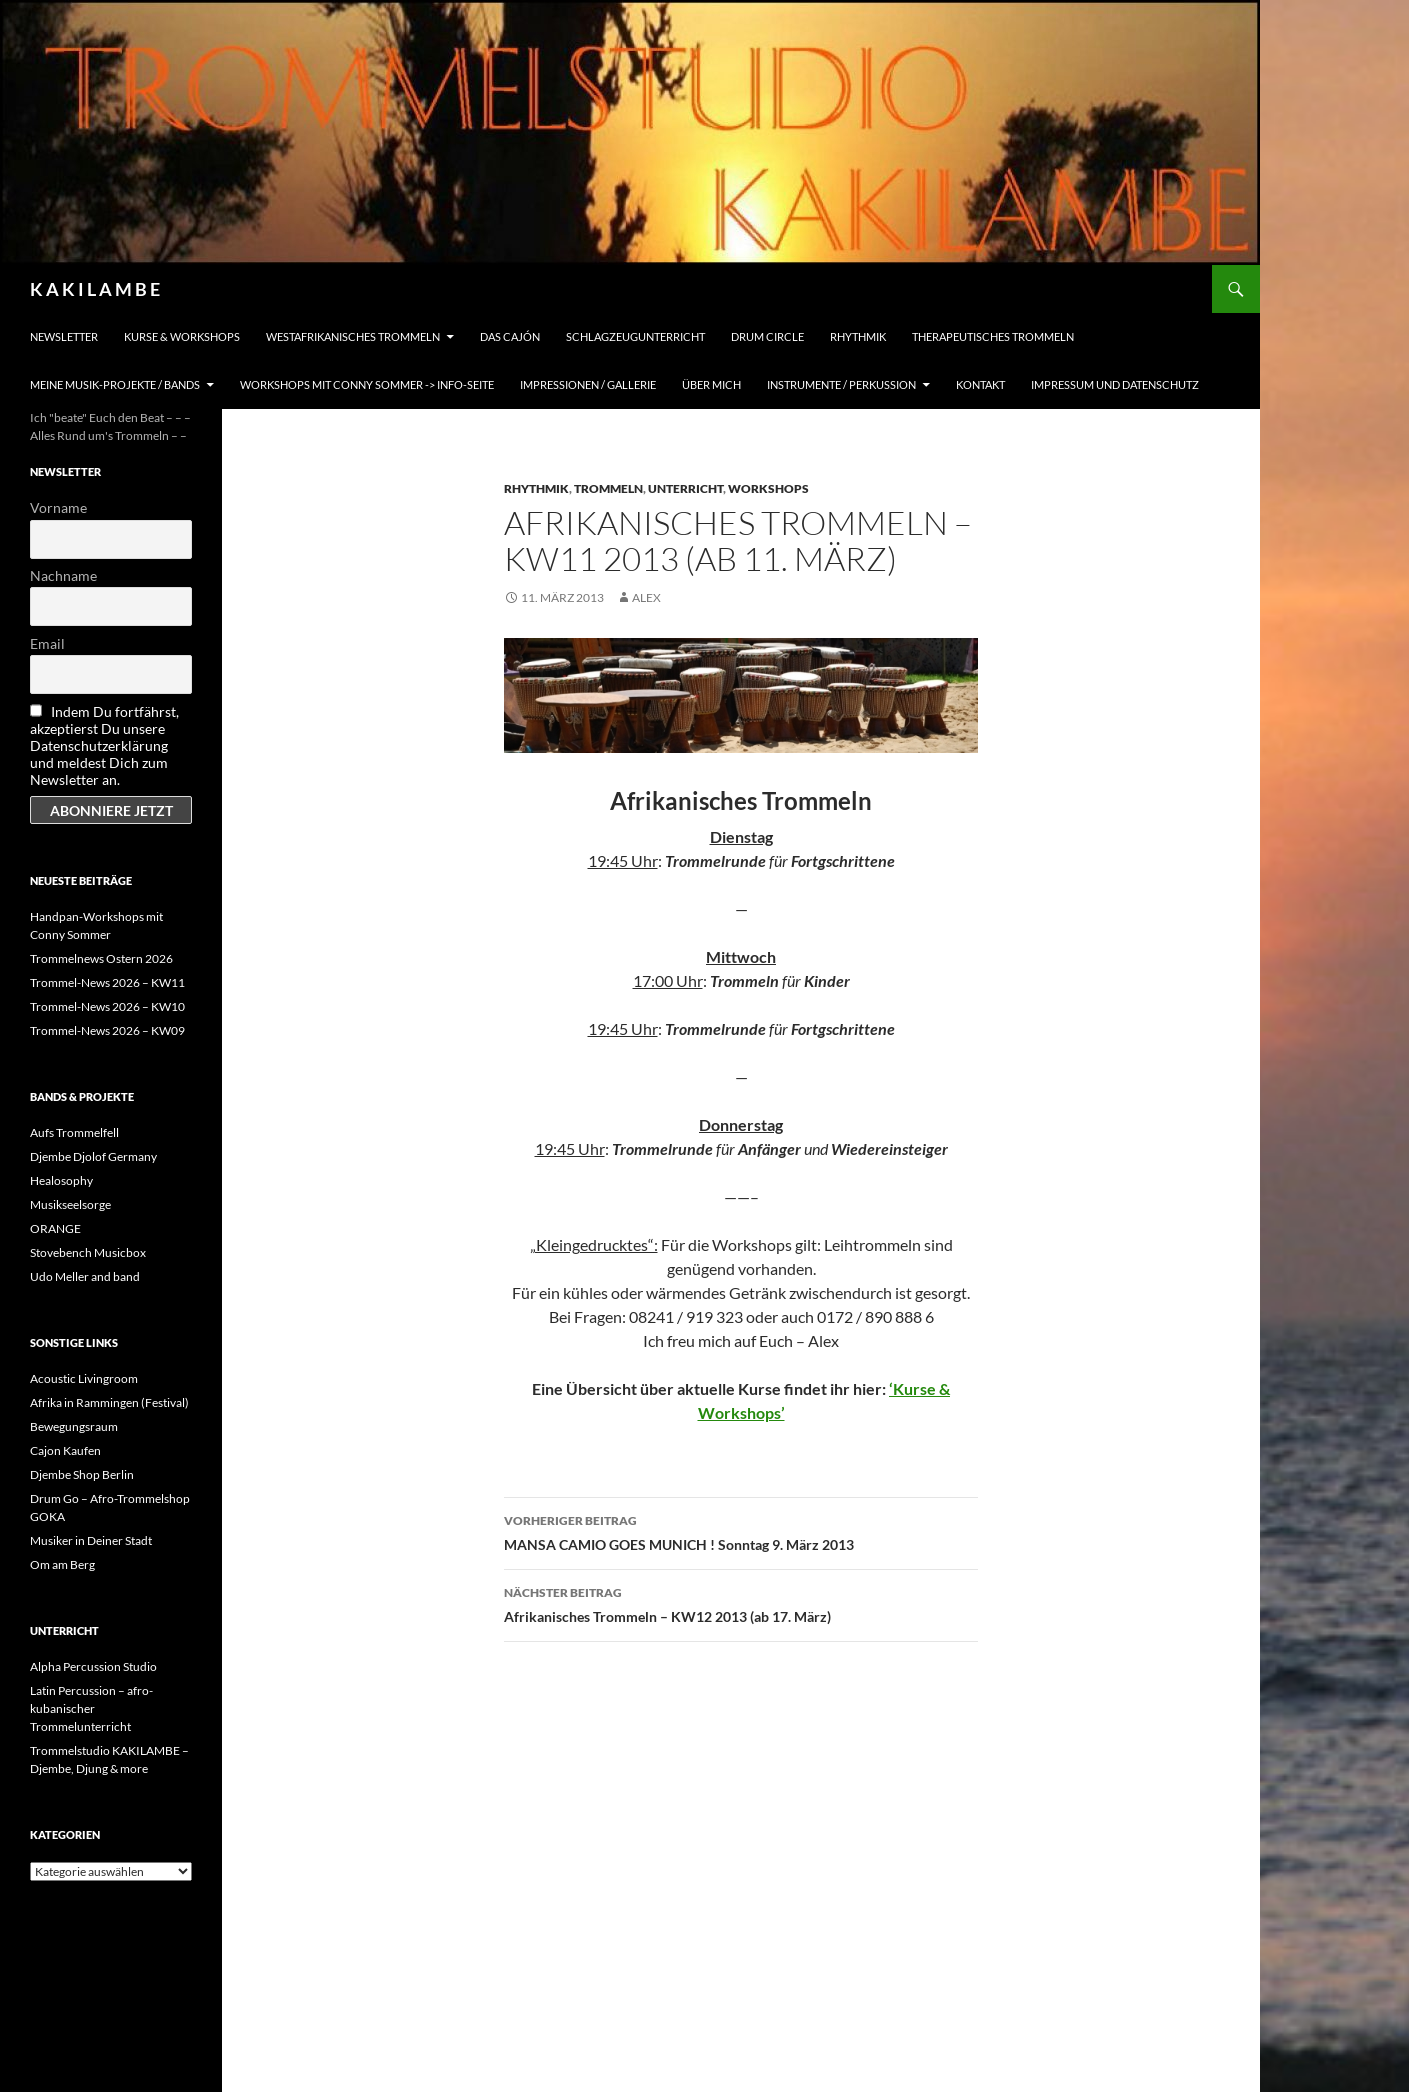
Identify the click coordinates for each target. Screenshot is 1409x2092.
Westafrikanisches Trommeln (353, 336)
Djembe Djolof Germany (93, 1156)
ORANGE (55, 1228)
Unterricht (685, 488)
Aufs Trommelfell (74, 1132)
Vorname (58, 507)
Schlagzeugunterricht (635, 336)
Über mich (711, 384)
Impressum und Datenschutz (1115, 384)
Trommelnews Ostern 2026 (101, 958)
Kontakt (980, 384)
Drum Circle (767, 336)
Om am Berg (62, 1564)
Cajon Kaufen (65, 1450)
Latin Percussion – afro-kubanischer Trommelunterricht (91, 1708)
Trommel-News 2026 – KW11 (107, 982)
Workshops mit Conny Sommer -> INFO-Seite (367, 384)
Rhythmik (858, 336)
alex (646, 597)
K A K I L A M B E (95, 289)
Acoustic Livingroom (84, 1378)
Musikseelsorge (70, 1204)
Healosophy (61, 1180)
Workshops (768, 488)
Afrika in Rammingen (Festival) (109, 1402)
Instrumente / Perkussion (841, 384)
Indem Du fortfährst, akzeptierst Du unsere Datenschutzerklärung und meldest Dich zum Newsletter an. (104, 745)
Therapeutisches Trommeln (993, 336)
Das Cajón (510, 336)
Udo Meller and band (85, 1276)
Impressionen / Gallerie (588, 384)
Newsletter (64, 336)
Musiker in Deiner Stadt (91, 1540)
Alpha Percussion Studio (93, 1666)
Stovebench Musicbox (88, 1252)
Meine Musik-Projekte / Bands (115, 384)
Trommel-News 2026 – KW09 (107, 1030)
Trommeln (608, 488)
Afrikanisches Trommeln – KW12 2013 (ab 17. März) (741, 1603)
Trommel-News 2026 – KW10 (107, 1006)
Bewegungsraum (74, 1426)
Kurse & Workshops (182, 336)
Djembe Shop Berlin (82, 1474)
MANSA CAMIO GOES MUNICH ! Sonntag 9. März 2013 (741, 1531)
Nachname (63, 575)
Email (47, 643)
